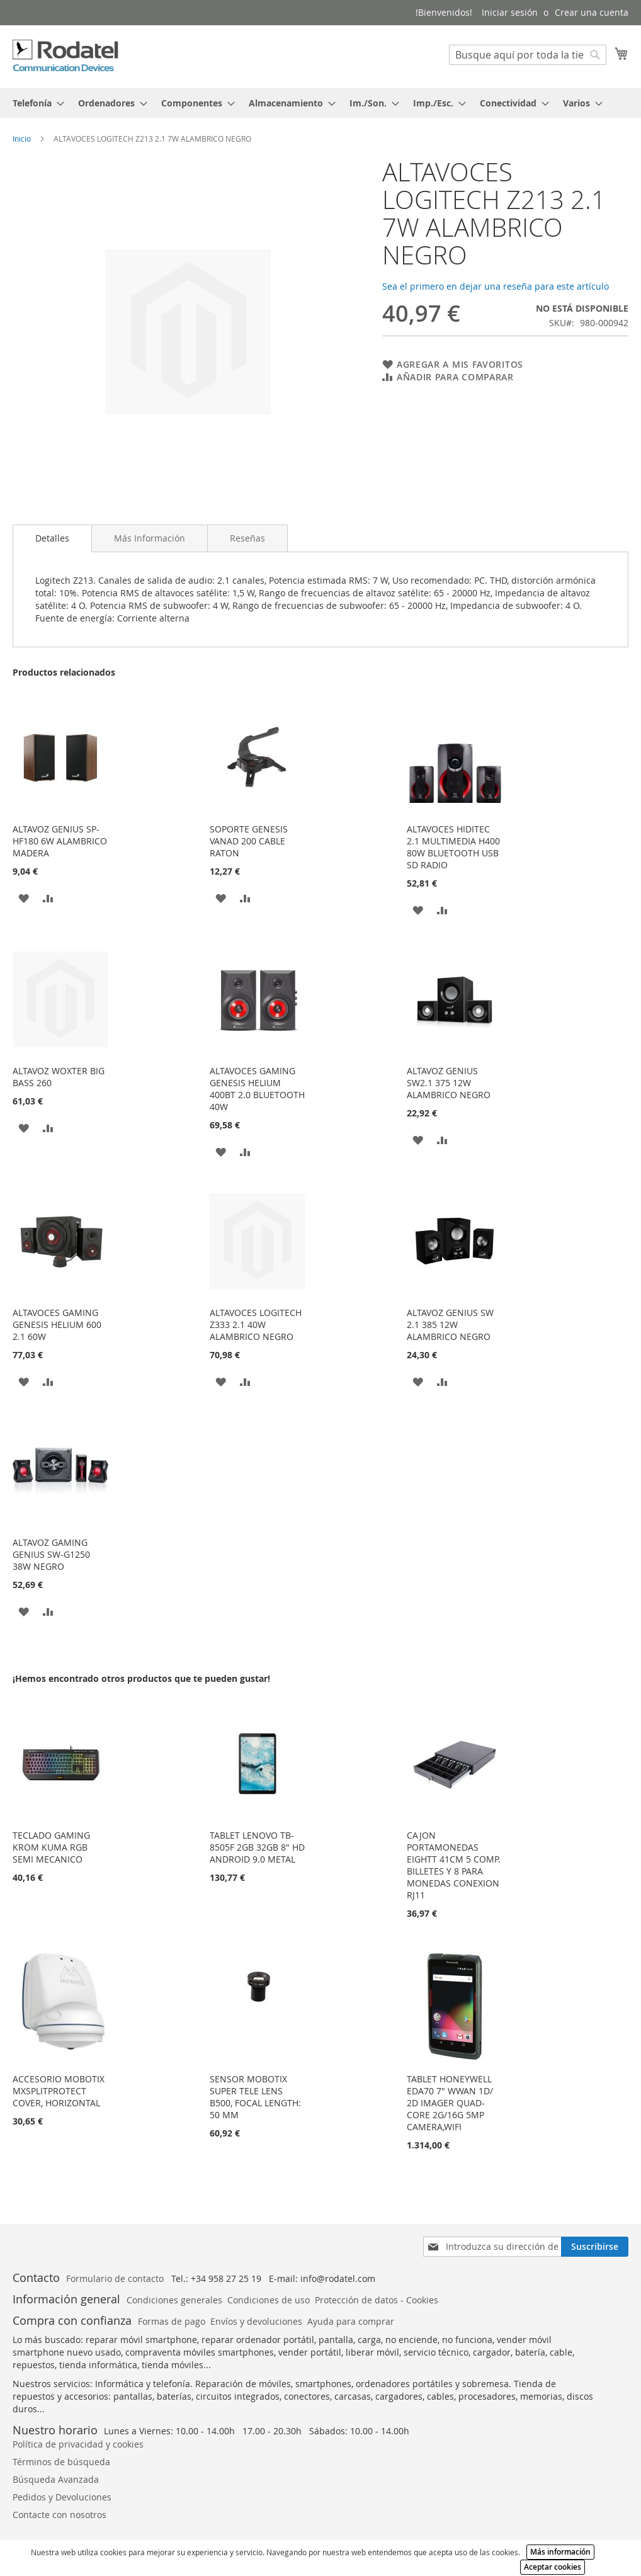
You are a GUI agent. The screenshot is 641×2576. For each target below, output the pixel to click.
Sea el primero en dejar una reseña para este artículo (495, 286)
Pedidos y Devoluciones (62, 2497)
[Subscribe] (594, 2247)
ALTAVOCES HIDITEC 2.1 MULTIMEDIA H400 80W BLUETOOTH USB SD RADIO (453, 847)
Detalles (52, 538)
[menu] (320, 103)
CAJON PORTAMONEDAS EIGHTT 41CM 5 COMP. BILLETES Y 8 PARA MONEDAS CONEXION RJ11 (454, 1865)
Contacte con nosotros (59, 2515)
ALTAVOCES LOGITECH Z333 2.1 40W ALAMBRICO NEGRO (256, 1324)
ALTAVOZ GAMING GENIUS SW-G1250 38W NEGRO (51, 1554)
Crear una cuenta (591, 12)
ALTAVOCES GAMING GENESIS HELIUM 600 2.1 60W (57, 1324)
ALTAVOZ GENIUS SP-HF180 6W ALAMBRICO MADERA (60, 841)
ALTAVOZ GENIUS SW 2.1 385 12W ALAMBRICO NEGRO (450, 1324)
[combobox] (527, 55)
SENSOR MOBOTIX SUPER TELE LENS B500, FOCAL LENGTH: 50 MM (255, 2097)
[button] (24, 898)
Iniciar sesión (510, 12)
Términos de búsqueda (61, 2462)
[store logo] (66, 56)
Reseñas (247, 538)
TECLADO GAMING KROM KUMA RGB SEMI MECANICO (51, 1847)
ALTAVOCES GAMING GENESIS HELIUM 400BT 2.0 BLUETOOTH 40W (257, 1089)
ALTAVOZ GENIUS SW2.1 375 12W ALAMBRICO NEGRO (449, 1083)
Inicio (22, 138)
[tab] (320, 103)
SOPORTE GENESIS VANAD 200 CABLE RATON (249, 841)
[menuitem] (34, 103)
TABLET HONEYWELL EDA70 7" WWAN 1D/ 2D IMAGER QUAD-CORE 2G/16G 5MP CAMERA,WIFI (450, 2103)
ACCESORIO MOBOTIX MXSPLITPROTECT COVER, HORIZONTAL (59, 2091)
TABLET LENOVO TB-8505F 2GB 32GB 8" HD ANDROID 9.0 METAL (257, 1847)
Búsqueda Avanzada (56, 2479)
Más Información (149, 538)
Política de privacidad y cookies (78, 2444)
